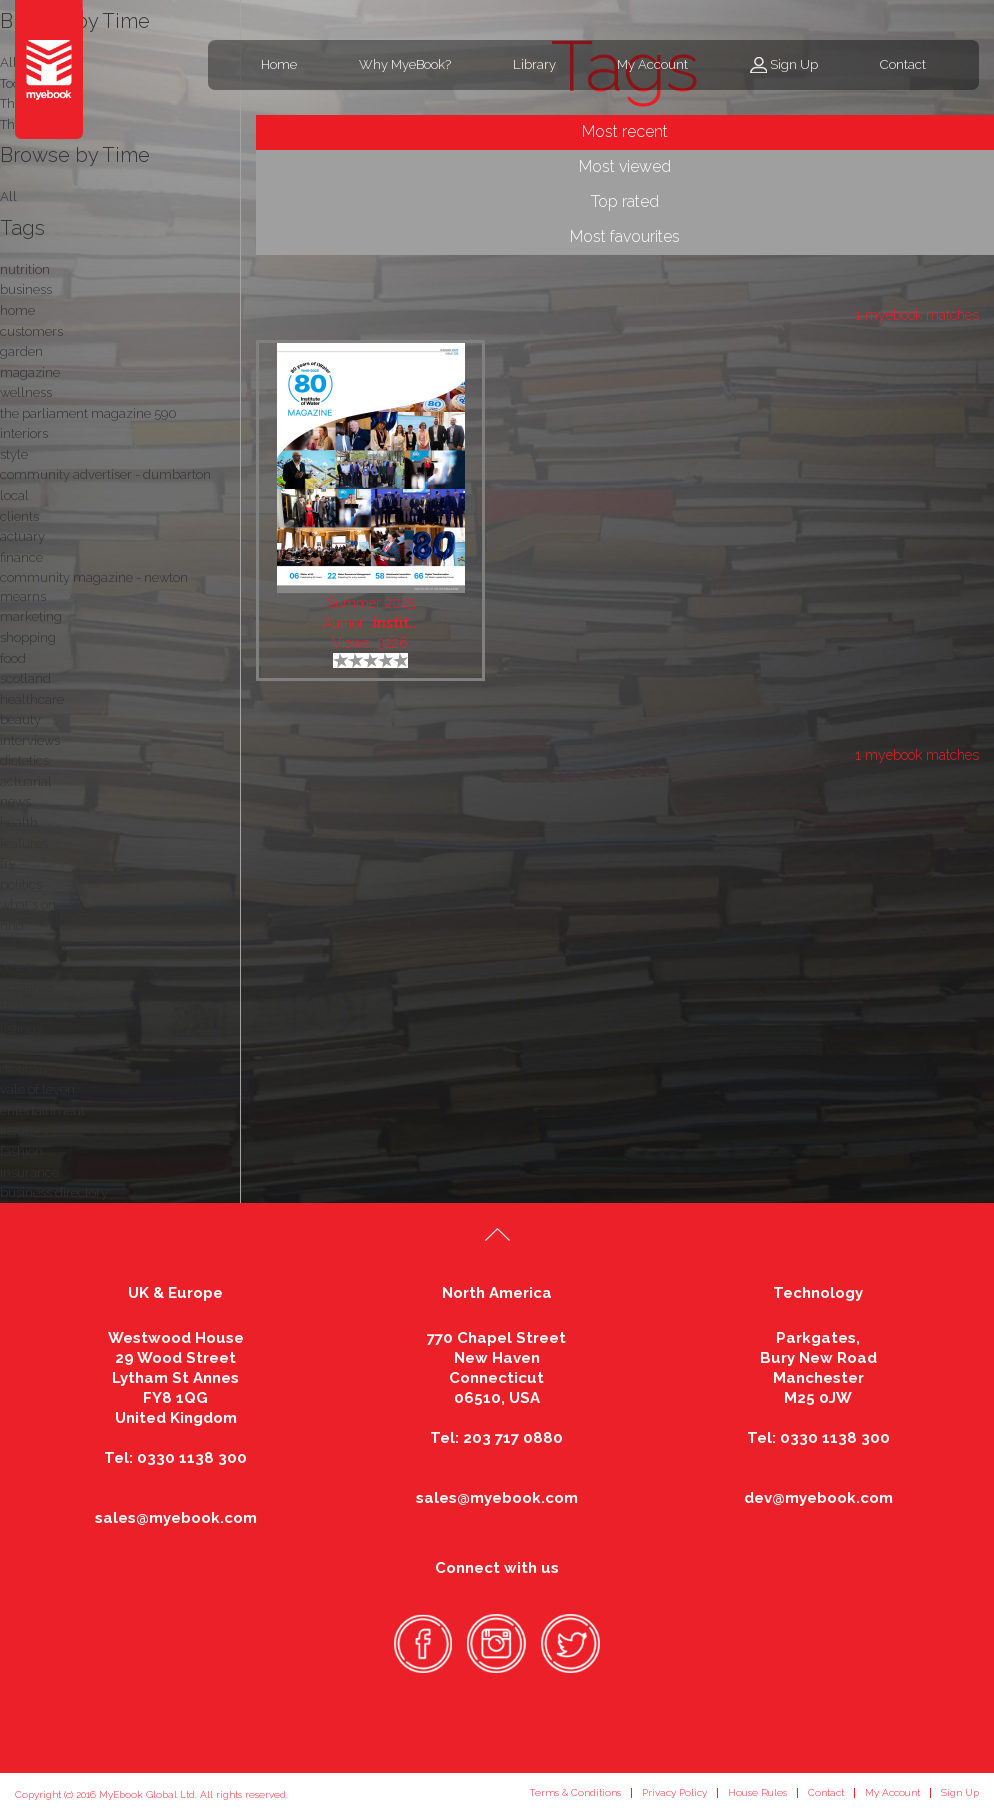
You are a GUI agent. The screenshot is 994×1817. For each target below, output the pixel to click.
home (17, 310)
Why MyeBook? (405, 64)
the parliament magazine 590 (88, 413)
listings (21, 1028)
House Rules (757, 1792)
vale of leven (37, 1089)
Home (279, 64)
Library (534, 64)
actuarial (26, 781)
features (24, 843)
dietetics (24, 760)
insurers (24, 1130)
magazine (30, 372)
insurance (29, 1172)
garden (21, 351)
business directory (54, 1192)
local (14, 495)
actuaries (27, 987)
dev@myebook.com (818, 1498)
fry (8, 863)
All (8, 196)
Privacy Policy (674, 1792)
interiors (24, 433)
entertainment (42, 1110)
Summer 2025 (371, 603)
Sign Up (794, 64)
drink (15, 1048)
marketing (31, 616)
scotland (25, 678)
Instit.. (395, 623)
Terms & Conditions (575, 1792)
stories (19, 1007)
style (14, 454)
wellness (26, 392)
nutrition (25, 269)
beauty (20, 719)
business (26, 289)
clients (19, 516)
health (19, 822)
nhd (12, 925)
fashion (21, 1151)
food (13, 658)
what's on (28, 904)
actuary (22, 536)
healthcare (32, 699)
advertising (33, 945)
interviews (30, 740)
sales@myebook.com (176, 1518)
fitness (18, 966)
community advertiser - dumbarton (105, 474)
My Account (652, 64)
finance (21, 557)
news (15, 801)
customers (31, 331)
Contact (903, 64)
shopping (28, 637)
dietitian (23, 1069)
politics (21, 884)
